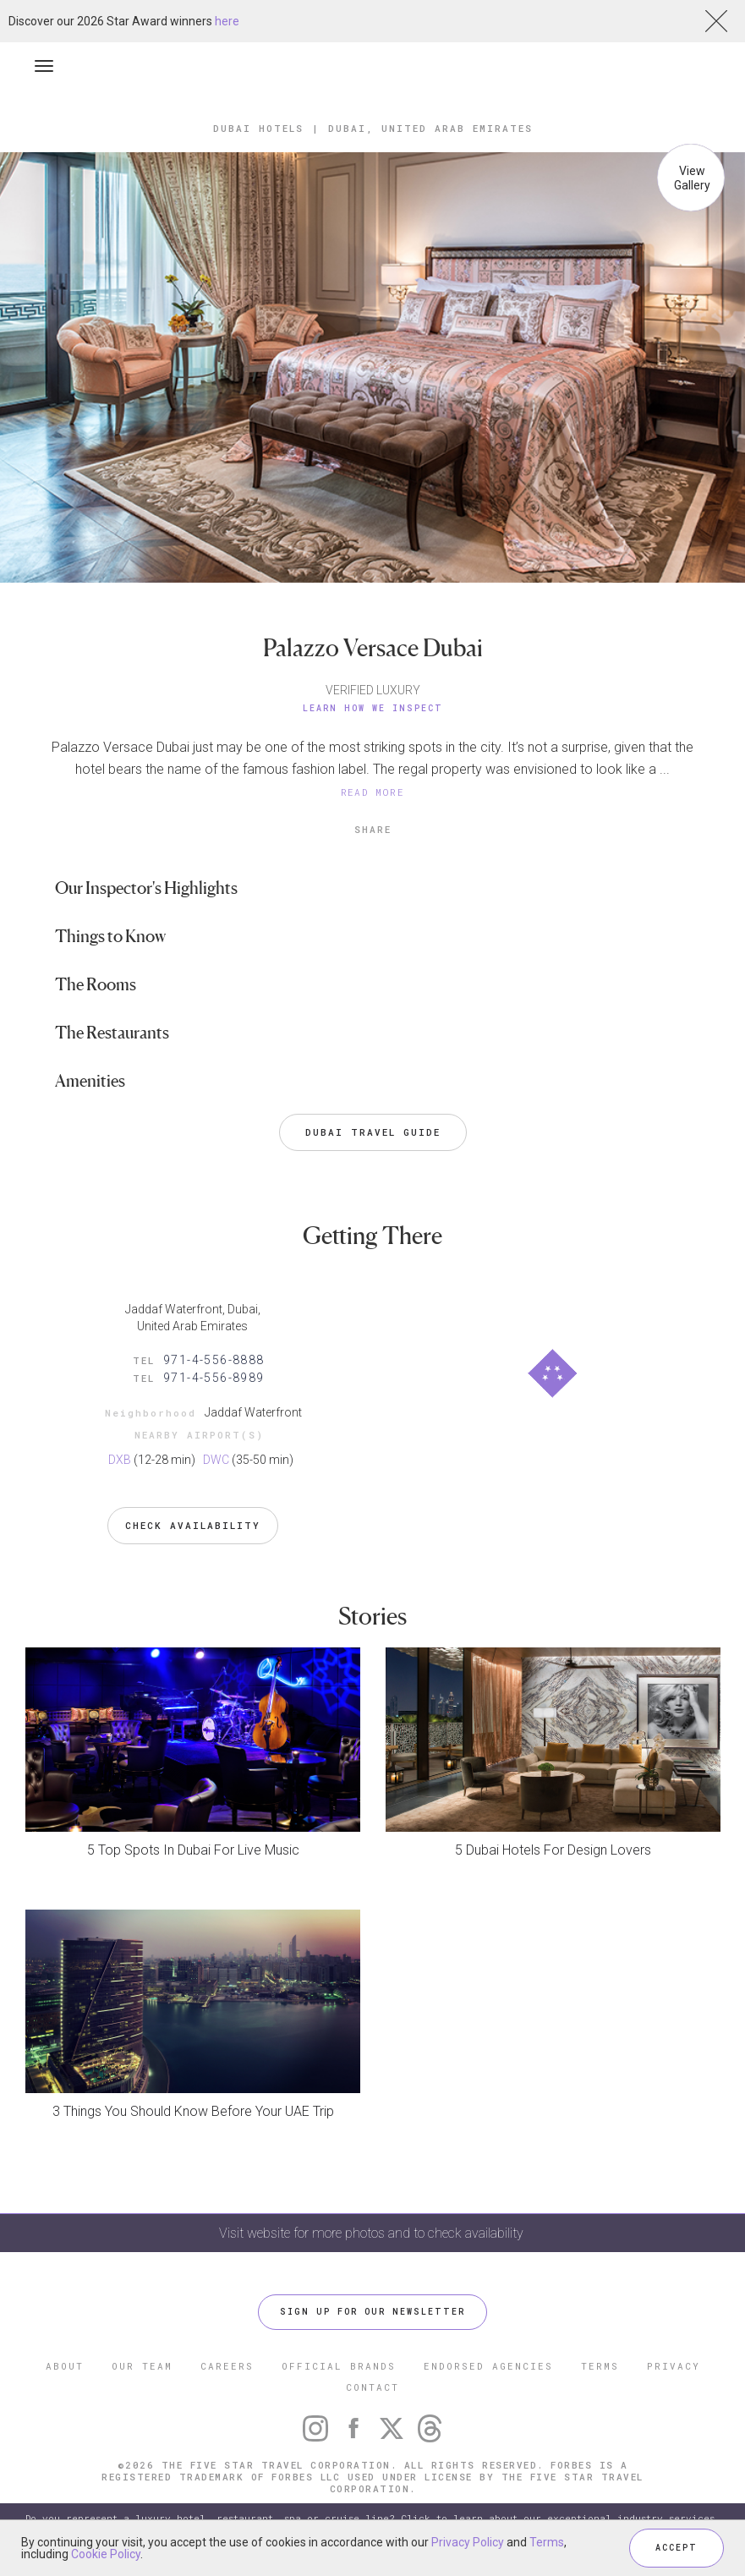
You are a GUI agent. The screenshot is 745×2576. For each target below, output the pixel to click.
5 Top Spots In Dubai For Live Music (193, 1850)
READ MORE (373, 792)
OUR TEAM (142, 2366)
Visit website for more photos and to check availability (373, 2233)
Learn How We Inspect (373, 708)
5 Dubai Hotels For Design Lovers (553, 1850)
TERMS (600, 2366)
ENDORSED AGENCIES (488, 2366)
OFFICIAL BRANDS (339, 2366)
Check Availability (192, 1525)
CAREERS (227, 2366)
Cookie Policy (105, 2554)
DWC (216, 1459)
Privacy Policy (467, 2542)
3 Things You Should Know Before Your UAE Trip (193, 2111)
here (227, 21)
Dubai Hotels (258, 128)
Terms (546, 2542)
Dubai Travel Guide (373, 1132)
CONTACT (372, 2387)
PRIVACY (673, 2366)
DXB (119, 1459)
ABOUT (65, 2366)
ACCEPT (676, 2547)
